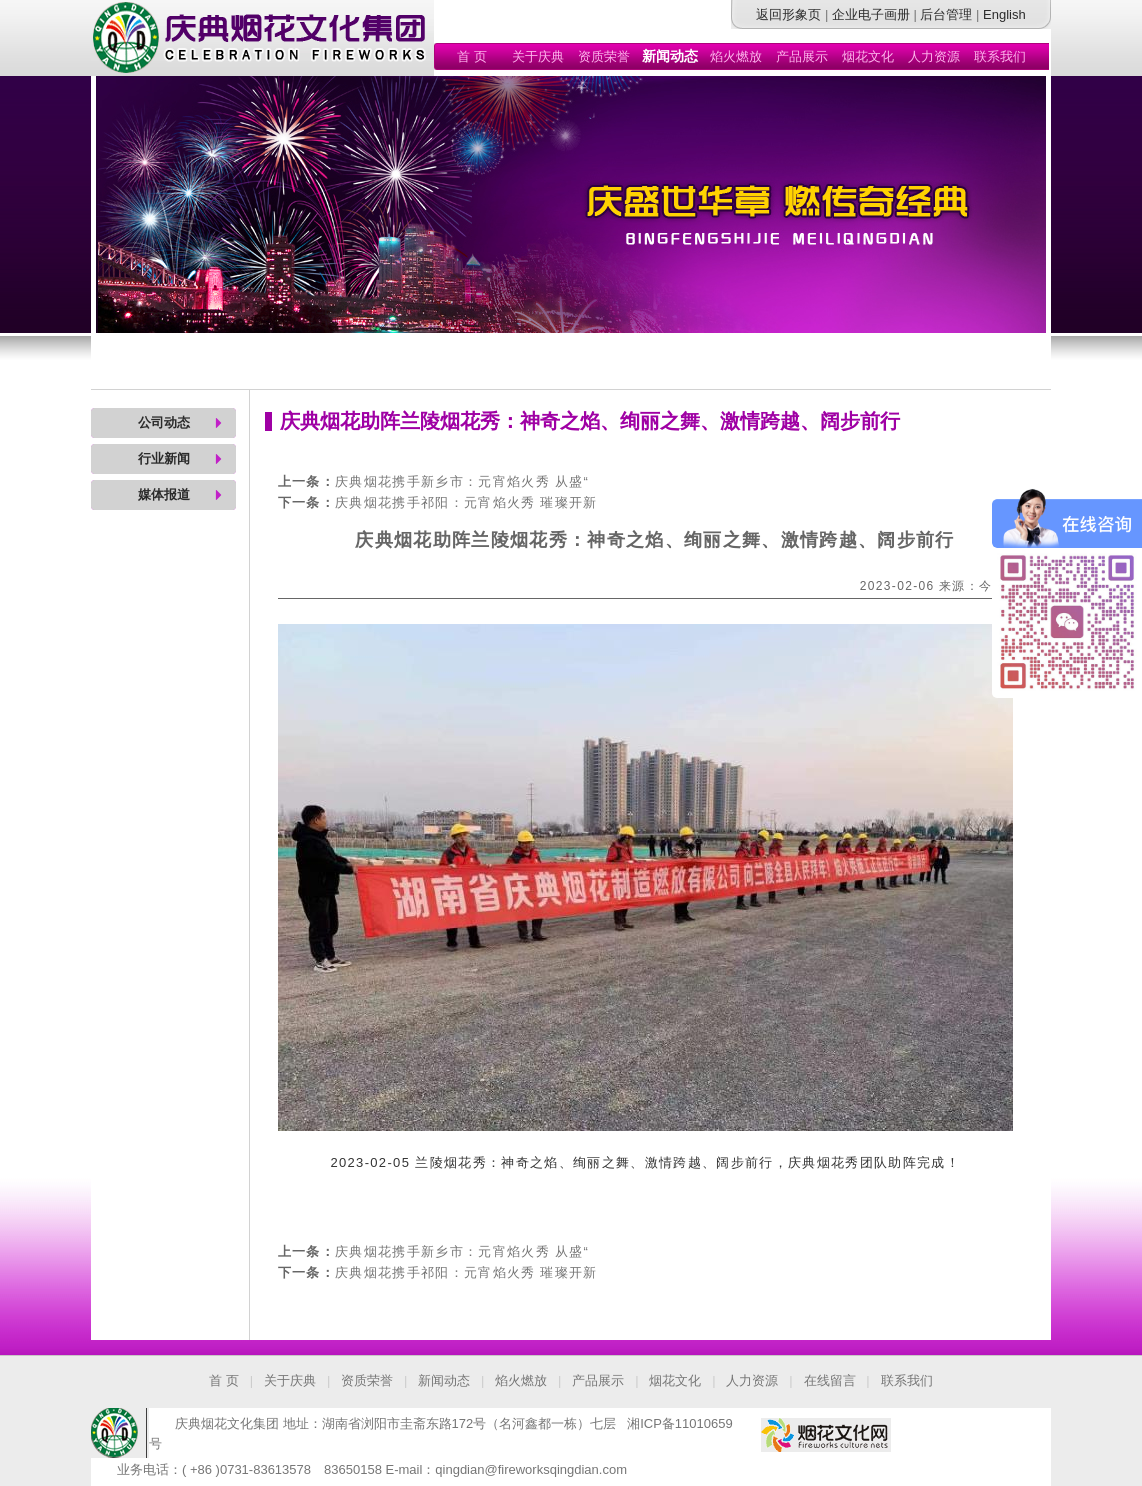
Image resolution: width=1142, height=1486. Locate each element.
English (1004, 14)
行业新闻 (164, 458)
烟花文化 (868, 56)
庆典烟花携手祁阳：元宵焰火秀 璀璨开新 (466, 502)
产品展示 (802, 56)
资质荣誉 (604, 56)
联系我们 (1000, 56)
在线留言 (830, 1380)
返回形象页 (788, 14)
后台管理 (946, 14)
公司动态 (164, 422)
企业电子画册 (871, 14)
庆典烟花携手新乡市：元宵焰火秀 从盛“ (462, 481)
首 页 (472, 56)
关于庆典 (538, 56)
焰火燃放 (736, 56)
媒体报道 (164, 494)
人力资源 (934, 56)
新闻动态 (444, 1380)
